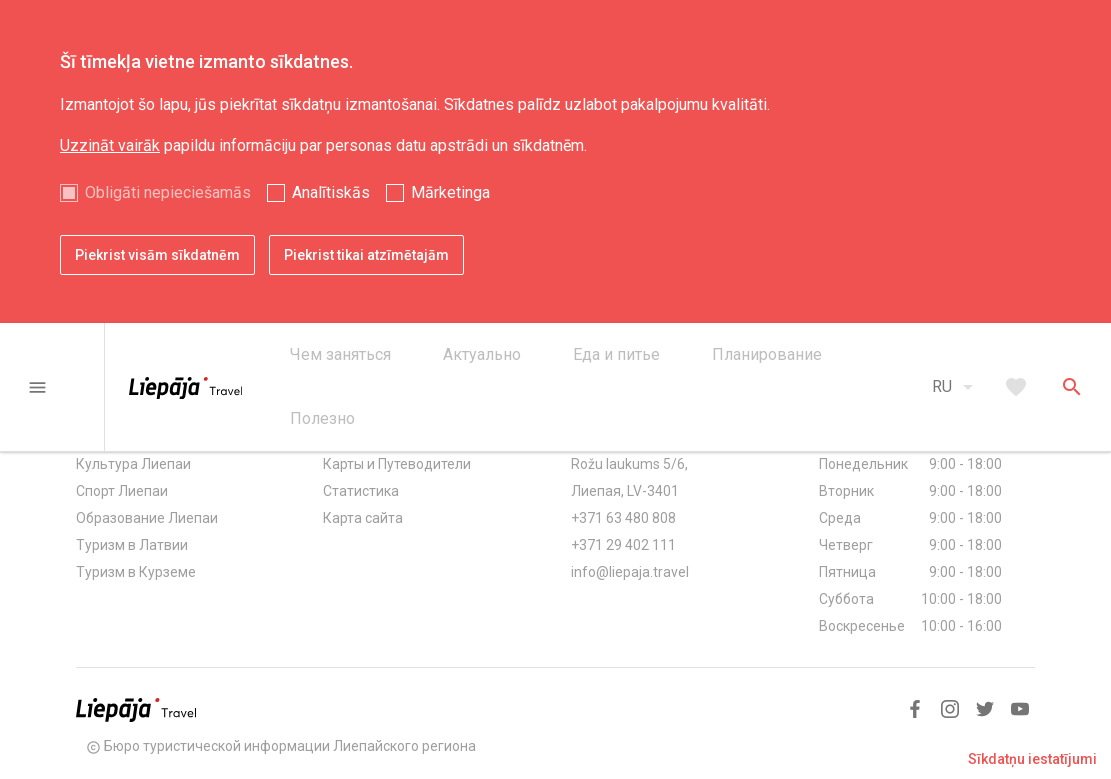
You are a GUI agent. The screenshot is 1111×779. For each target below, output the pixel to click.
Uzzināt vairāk (110, 145)
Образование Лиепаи (147, 518)
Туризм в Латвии (132, 545)
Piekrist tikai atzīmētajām (366, 255)
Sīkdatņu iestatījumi (1032, 759)
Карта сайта (363, 518)
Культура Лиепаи (133, 464)
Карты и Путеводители (397, 464)
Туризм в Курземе (136, 572)
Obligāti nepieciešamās (168, 192)
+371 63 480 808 (623, 518)
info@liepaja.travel (630, 572)
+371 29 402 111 (623, 545)
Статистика (361, 491)
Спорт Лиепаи (122, 491)
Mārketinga (450, 192)
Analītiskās (331, 192)
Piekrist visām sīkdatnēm (157, 255)
